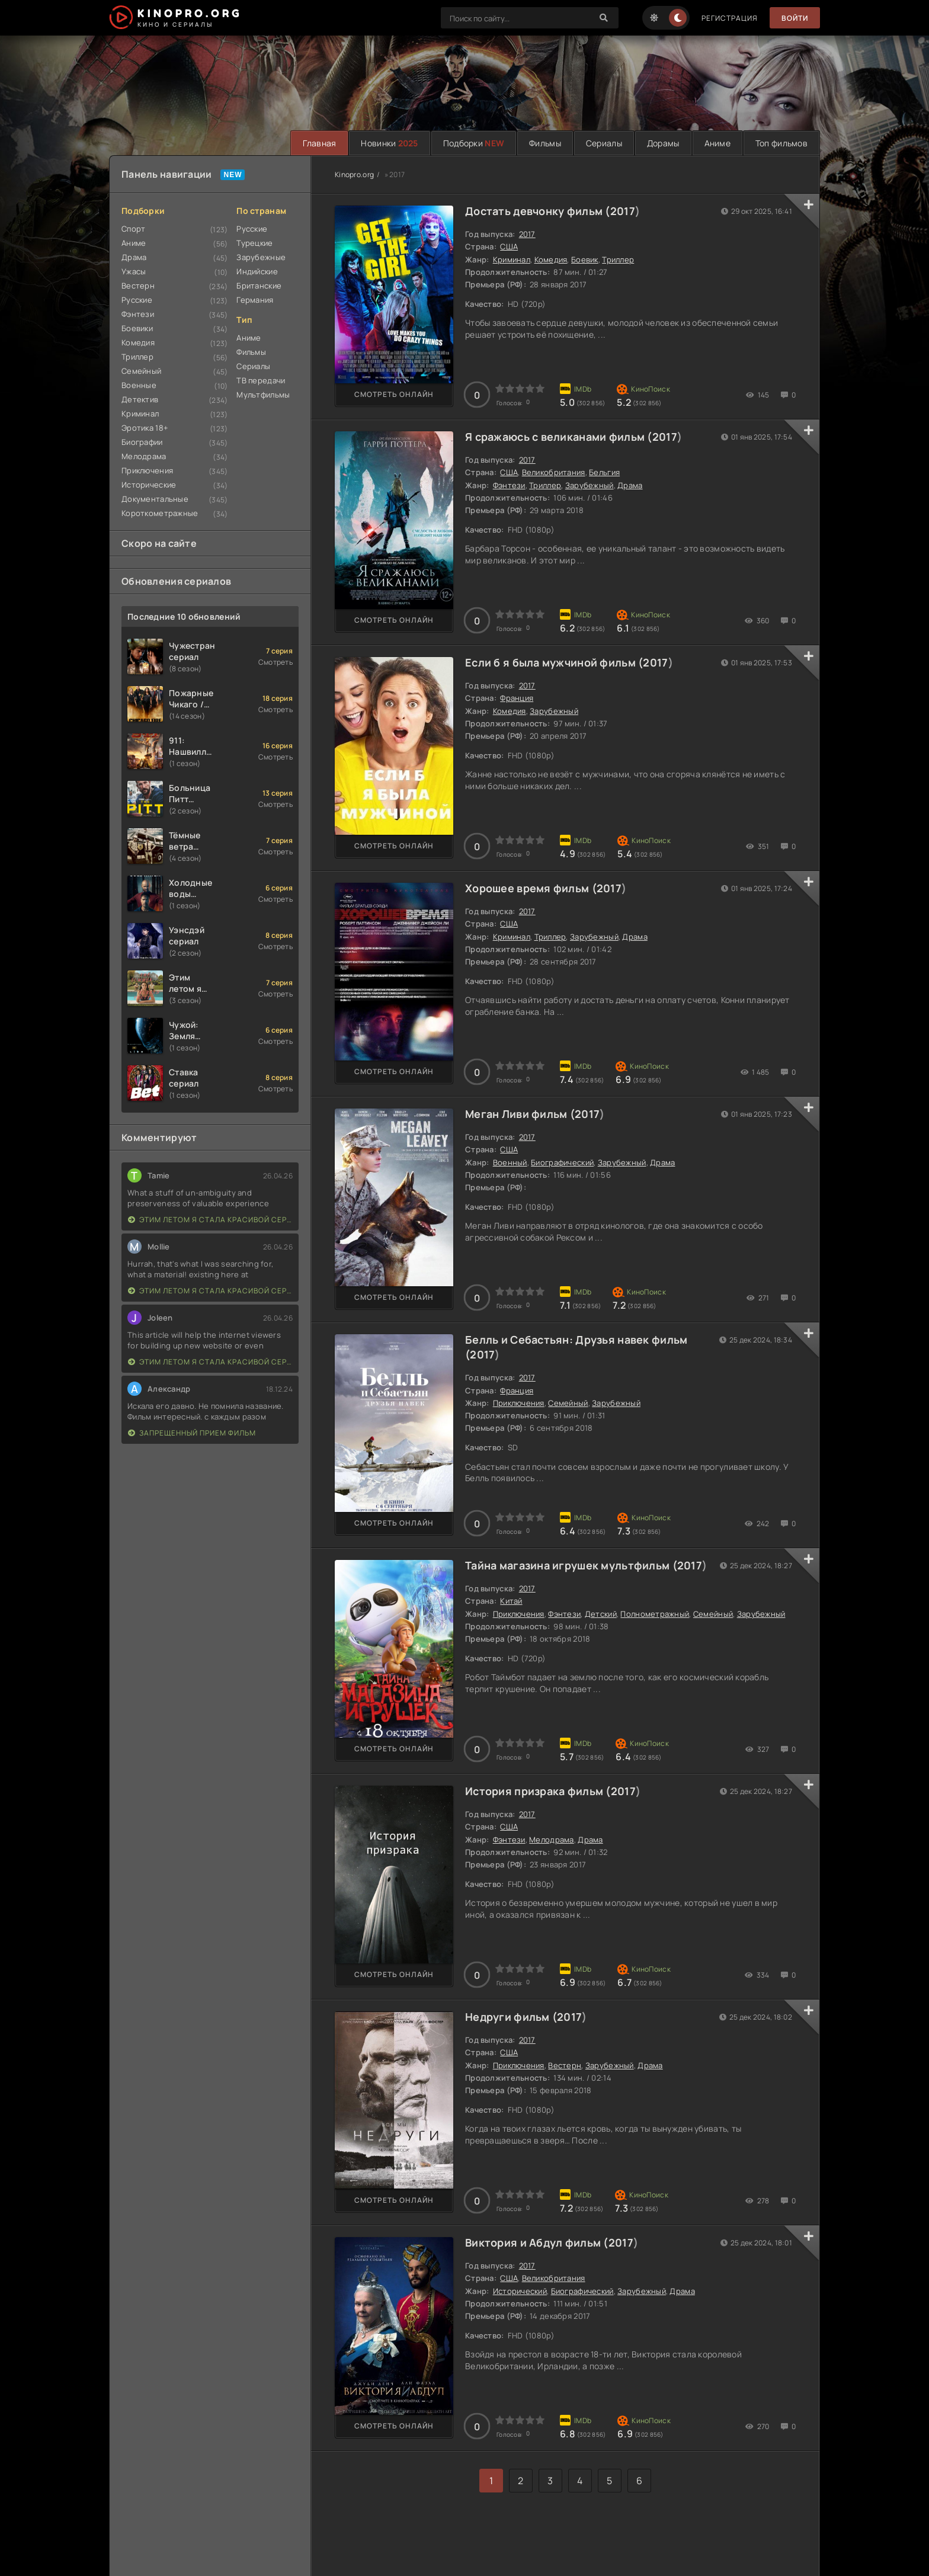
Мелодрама (143, 456)
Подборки (473, 143)
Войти (794, 18)
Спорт (133, 228)
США (509, 246)
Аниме (717, 143)
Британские (258, 285)
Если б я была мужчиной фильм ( (554, 662)
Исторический (520, 2291)
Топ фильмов (781, 143)
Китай (511, 1600)
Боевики (137, 328)
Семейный (141, 371)
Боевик (584, 259)
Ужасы (133, 271)
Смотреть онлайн (394, 394)
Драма (133, 257)
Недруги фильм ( (511, 2017)
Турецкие (254, 243)
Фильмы (545, 143)
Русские (136, 299)
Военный (510, 1162)
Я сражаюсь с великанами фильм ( (558, 437)
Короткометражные (159, 513)
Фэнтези (137, 314)
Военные (138, 385)
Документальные (154, 499)
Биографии (142, 442)
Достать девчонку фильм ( (537, 211)
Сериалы (604, 143)
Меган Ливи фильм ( (520, 1114)
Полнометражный (654, 1614)
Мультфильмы (263, 394)
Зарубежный (589, 485)
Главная (319, 143)
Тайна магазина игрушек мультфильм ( (571, 1565)
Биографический (562, 1162)
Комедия (138, 342)
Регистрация (729, 18)
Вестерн (138, 285)
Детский (601, 1614)
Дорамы (663, 143)
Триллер (137, 356)
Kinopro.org (354, 174)
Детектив (139, 399)
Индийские (257, 271)
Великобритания (553, 472)
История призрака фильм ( (538, 1791)
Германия (254, 299)
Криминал (140, 413)
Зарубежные (261, 257)
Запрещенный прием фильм (192, 1433)
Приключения (147, 470)
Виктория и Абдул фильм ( (536, 2242)
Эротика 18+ (144, 427)
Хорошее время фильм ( (531, 888)
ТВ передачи (260, 380)
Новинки (389, 143)
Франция (516, 698)
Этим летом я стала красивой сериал (210, 1220)
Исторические (148, 484)
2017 (622, 211)
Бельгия (604, 472)
